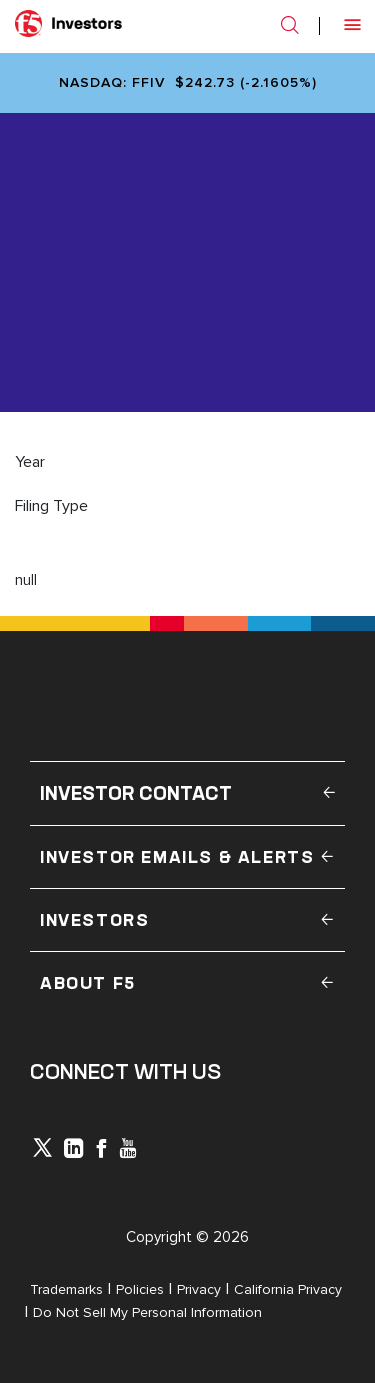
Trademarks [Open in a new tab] (66, 1289)
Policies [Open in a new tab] (140, 1289)
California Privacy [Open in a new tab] (288, 1289)
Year (30, 462)
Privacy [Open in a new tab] (199, 1289)
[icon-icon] (42, 1152)
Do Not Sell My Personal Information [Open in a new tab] (147, 1312)
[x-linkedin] (74, 1150)
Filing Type (51, 506)
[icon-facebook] (101, 1150)
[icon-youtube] (128, 1150)
